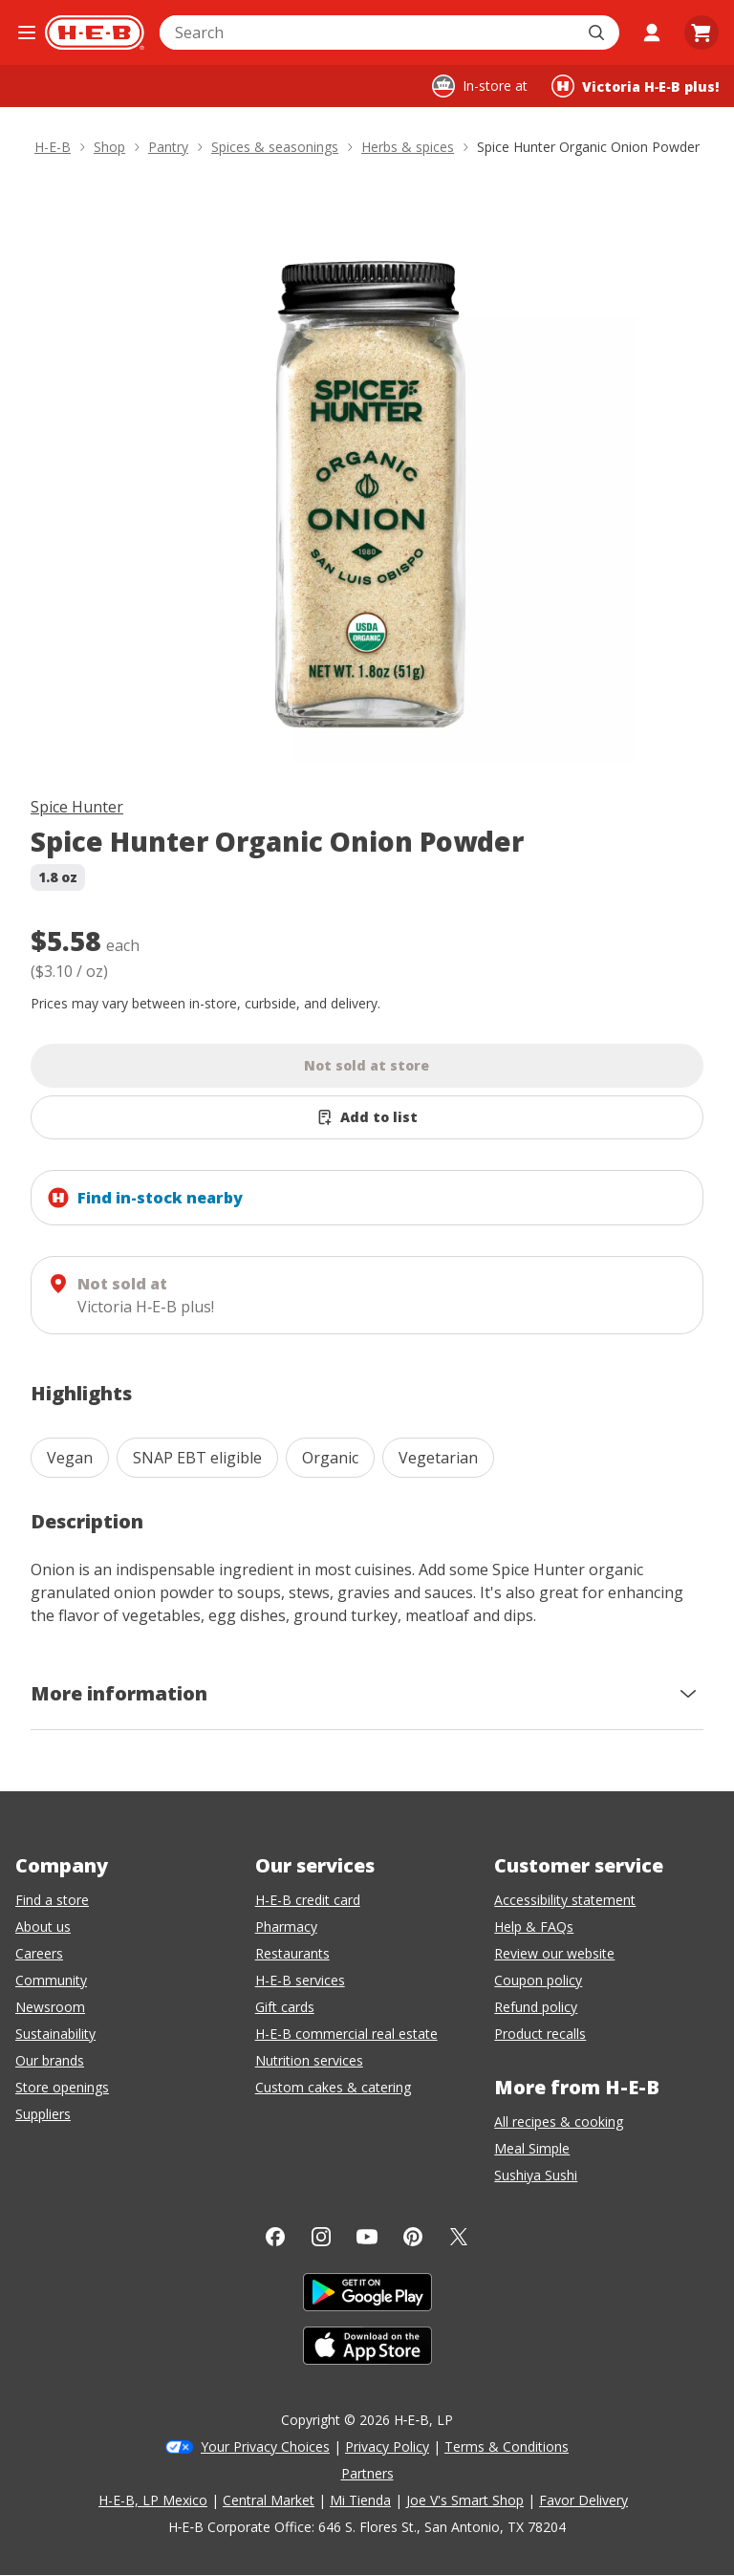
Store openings (62, 2087)
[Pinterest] (413, 2237)
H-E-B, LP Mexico (152, 2500)
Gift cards (284, 2007)
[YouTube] (367, 2237)
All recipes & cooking (558, 2121)
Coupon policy (538, 1980)
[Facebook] (275, 2237)
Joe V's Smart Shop (465, 2500)
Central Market (268, 2500)
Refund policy (535, 2007)
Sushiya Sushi (535, 2175)
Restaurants (292, 1953)
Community (51, 1980)
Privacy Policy (387, 2446)
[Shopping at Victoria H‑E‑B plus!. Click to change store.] (635, 86)
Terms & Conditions (506, 2446)
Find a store (52, 1900)
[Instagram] (321, 2237)
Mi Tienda (360, 2500)
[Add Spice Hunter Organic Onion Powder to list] (367, 1117)
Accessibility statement (565, 1900)
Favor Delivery (583, 2500)
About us (43, 1926)
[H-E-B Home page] (94, 32)
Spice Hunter (77, 806)
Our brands (49, 2060)
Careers (39, 1953)
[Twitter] (459, 2237)
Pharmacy (286, 1926)
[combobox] (368, 32)
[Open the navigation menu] (26, 32)
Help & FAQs (533, 1926)
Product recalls (540, 2033)
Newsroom (50, 2007)
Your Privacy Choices (265, 2446)
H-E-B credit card (307, 1900)
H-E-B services (300, 1980)
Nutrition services (309, 2060)
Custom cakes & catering (333, 2087)
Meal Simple (532, 2148)
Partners (367, 2473)
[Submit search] (598, 32)
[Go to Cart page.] (701, 32)
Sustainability (55, 2033)
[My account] (652, 32)
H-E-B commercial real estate (346, 2033)
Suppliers (43, 2114)
